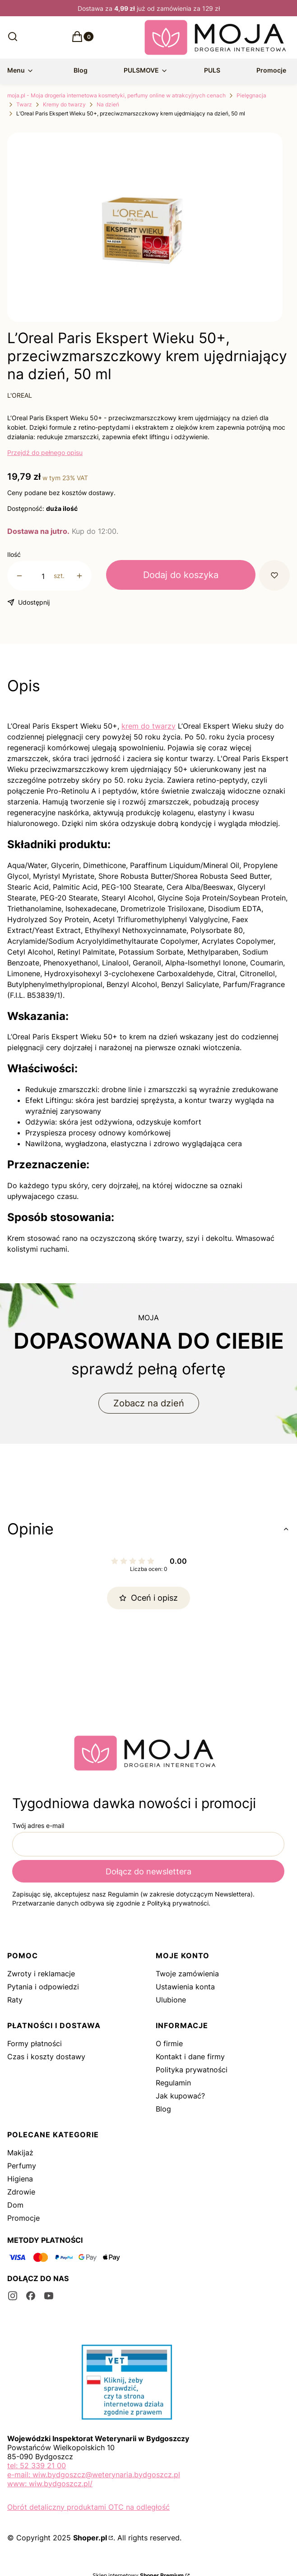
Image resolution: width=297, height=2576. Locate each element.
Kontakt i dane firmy (190, 2056)
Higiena (20, 2178)
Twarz (24, 104)
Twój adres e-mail (38, 1825)
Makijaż (20, 2152)
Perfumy (21, 2165)
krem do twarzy (148, 725)
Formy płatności (34, 2043)
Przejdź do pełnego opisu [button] (45, 452)
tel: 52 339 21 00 (36, 2465)
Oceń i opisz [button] (148, 1598)
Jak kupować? (180, 2095)
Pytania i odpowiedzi (43, 1986)
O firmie (169, 2043)
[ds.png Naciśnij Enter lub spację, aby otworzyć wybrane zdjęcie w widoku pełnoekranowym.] (144, 231)
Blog (163, 2108)
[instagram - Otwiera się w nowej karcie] (12, 2295)
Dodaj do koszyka (180, 574)
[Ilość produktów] (43, 576)
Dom (15, 2204)
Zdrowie (21, 2191)
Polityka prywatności (191, 2069)
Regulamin (173, 2082)
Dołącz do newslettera (148, 1871)
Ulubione (171, 1999)
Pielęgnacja (251, 95)
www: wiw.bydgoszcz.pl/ (50, 2483)
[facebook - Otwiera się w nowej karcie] (30, 2295)
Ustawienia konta (185, 1986)
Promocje (23, 2217)
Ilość (14, 554)
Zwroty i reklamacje (41, 1973)
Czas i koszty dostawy (46, 2056)
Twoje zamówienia (187, 1973)
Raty (15, 1999)
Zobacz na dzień (148, 1403)
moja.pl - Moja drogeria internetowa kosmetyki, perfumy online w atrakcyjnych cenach (116, 95)
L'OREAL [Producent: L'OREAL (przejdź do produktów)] (19, 395)
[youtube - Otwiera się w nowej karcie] (48, 2295)
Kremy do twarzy (64, 104)
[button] (77, 39)
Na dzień (108, 104)
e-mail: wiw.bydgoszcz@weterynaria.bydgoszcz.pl (93, 2474)
